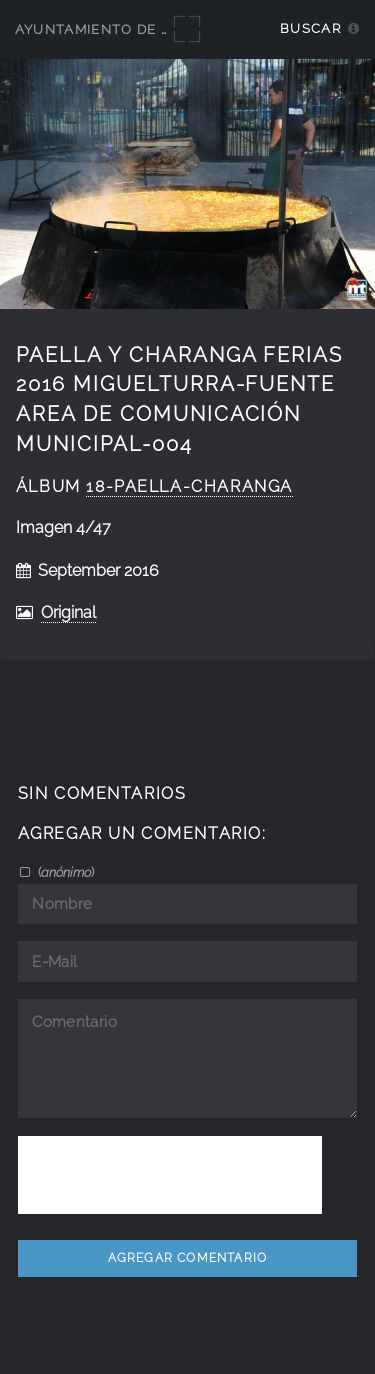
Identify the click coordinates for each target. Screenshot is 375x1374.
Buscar (310, 28)
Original (68, 612)
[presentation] (170, 1175)
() (64, 872)
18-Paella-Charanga (189, 486)
